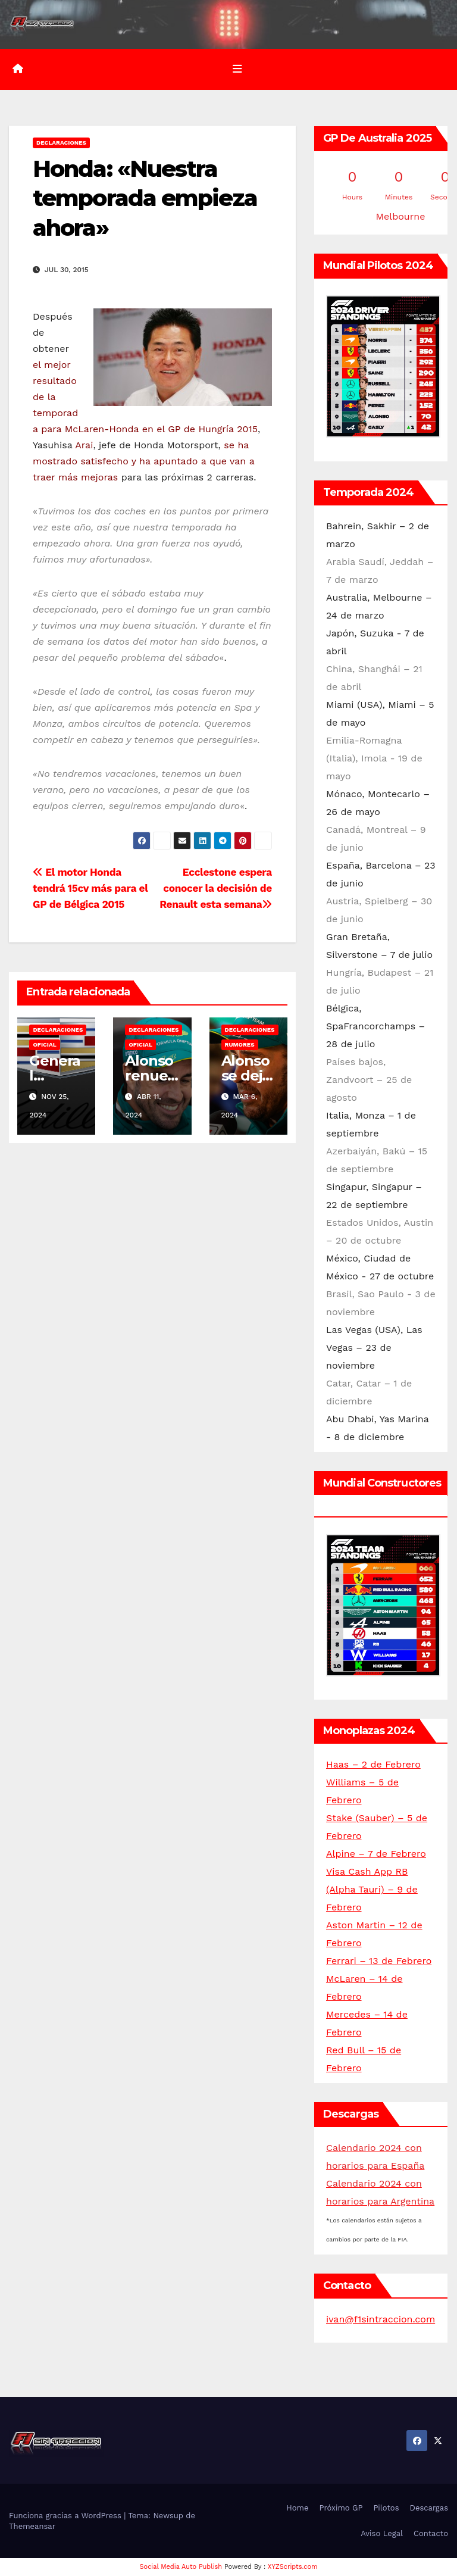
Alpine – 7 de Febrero (376, 1853)
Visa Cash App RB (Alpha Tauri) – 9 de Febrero (372, 1889)
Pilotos (386, 2507)
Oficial (44, 1044)
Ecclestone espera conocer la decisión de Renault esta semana (215, 888)
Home (297, 2507)
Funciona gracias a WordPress (66, 2515)
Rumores (240, 1044)
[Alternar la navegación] (237, 69)
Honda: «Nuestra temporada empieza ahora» (145, 198)
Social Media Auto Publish (181, 2567)
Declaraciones (61, 142)
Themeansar (32, 2525)
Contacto (431, 2533)
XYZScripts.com (293, 2567)
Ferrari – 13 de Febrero (378, 1960)
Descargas (429, 2507)
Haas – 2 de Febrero (373, 1764)
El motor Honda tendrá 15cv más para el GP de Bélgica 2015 (90, 888)
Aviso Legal (382, 2533)
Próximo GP (340, 2507)
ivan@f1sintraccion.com (380, 2319)
